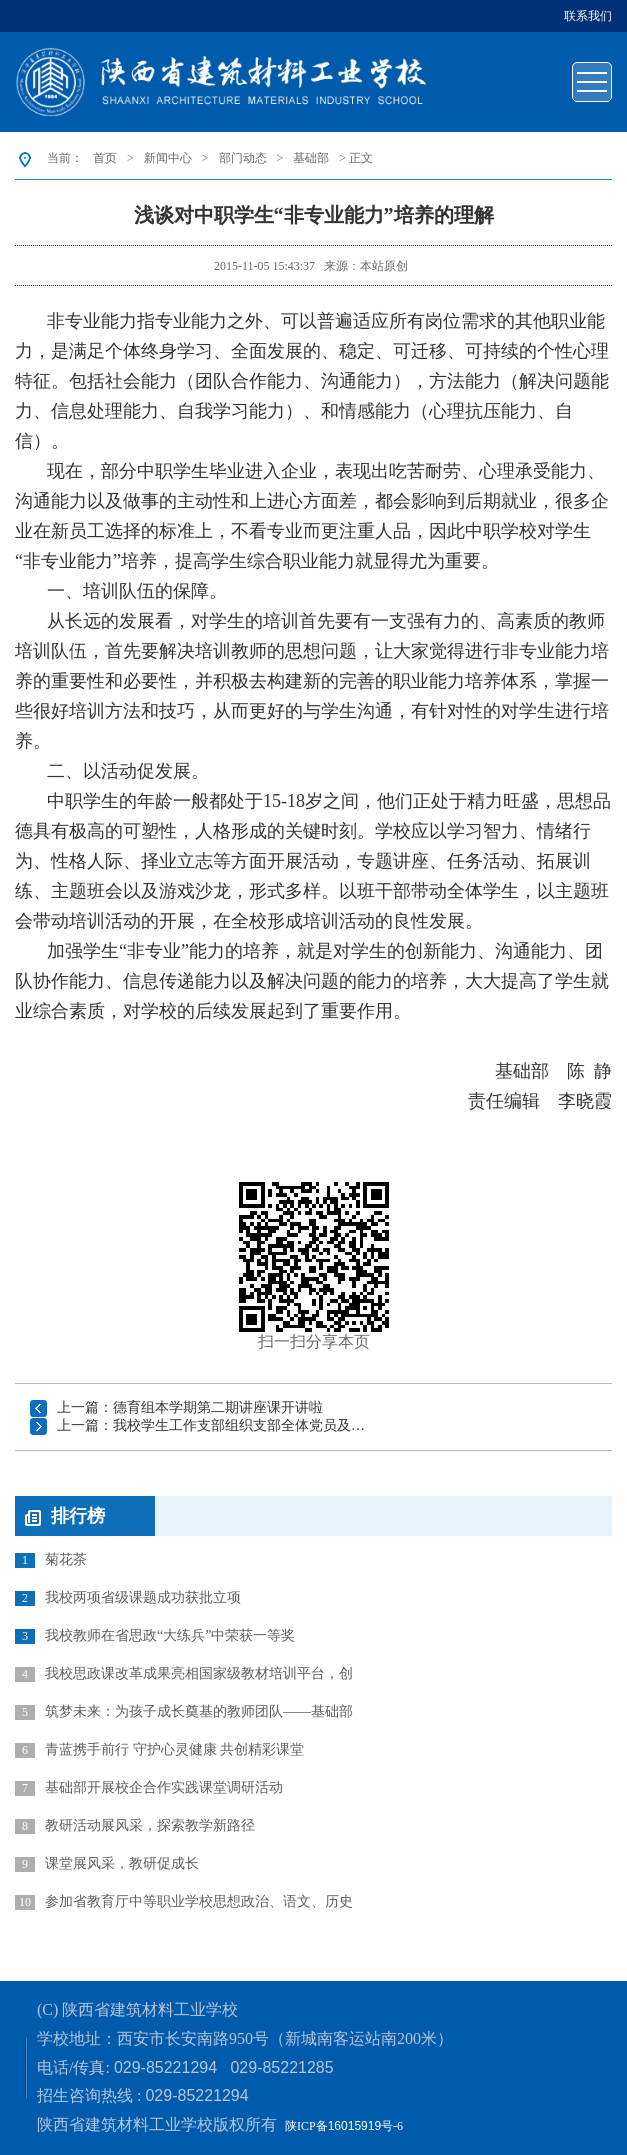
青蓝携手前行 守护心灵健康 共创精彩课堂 (159, 1750)
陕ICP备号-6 (344, 2126)
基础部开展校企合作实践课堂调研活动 (149, 1788)
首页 (105, 158)
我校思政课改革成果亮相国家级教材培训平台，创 (184, 1674)
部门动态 (243, 158)
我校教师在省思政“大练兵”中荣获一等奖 (155, 1636)
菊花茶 (51, 1560)
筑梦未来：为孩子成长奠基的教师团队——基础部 (184, 1712)
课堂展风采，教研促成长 (107, 1864)
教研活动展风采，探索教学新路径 (135, 1826)
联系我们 (588, 16)
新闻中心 (168, 158)
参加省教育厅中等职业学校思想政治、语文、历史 (184, 1902)
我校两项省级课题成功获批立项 (128, 1598)
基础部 (311, 158)
